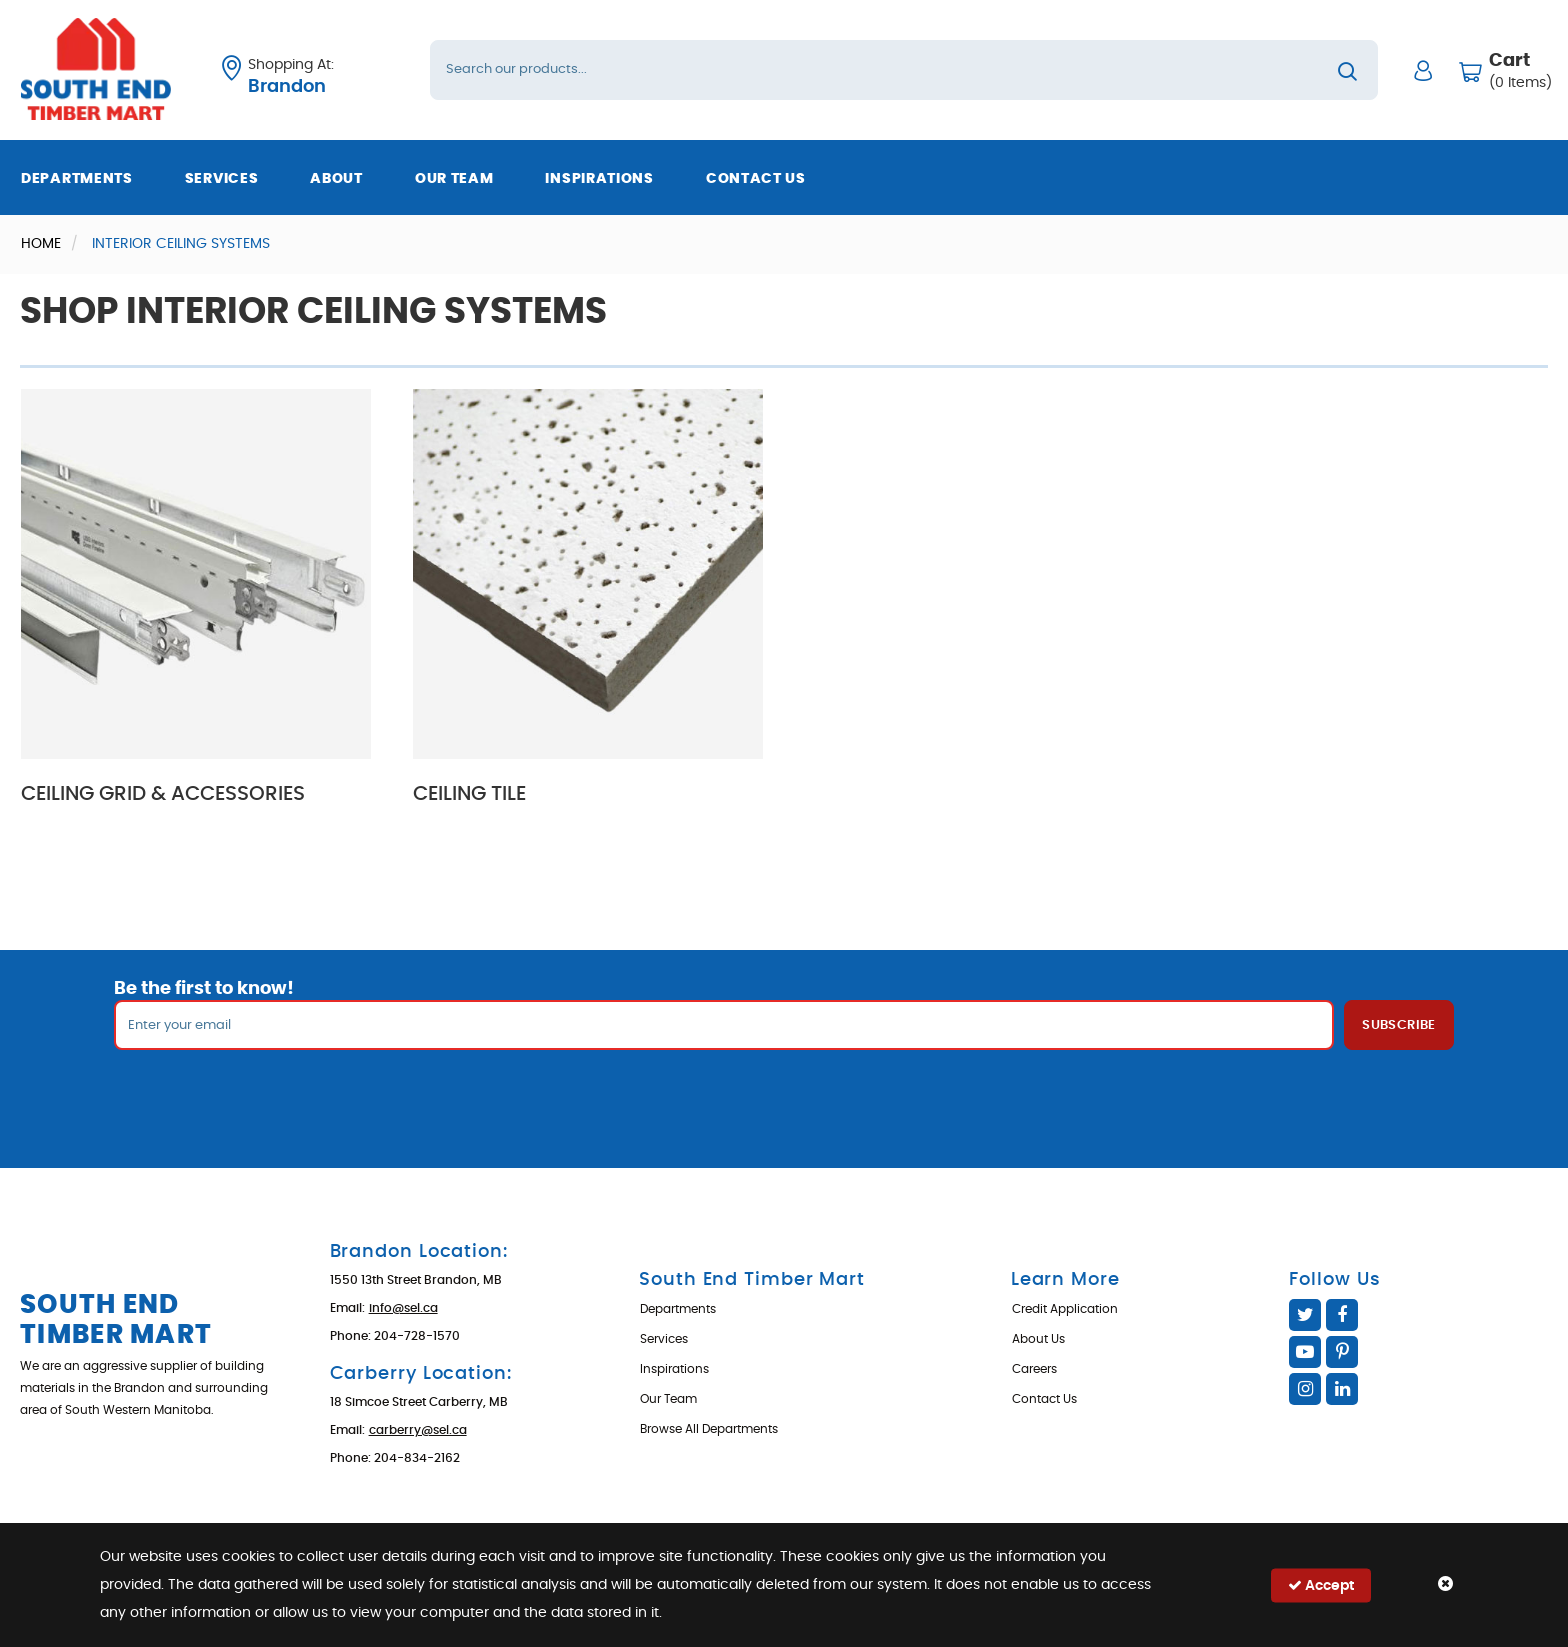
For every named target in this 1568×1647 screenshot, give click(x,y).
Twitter (1305, 1315)
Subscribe (1399, 1025)
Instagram (1305, 1389)
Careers (1034, 1369)
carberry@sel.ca (418, 1430)
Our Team (454, 179)
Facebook (1342, 1315)
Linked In (1342, 1389)
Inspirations (599, 179)
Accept (1321, 1584)
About (336, 179)
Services (222, 179)
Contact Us (756, 179)
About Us (1038, 1339)
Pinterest (1342, 1352)
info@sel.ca (403, 1308)
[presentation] (784, 1094)
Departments (77, 179)
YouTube (1305, 1352)
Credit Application (1065, 1309)
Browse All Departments (709, 1429)
